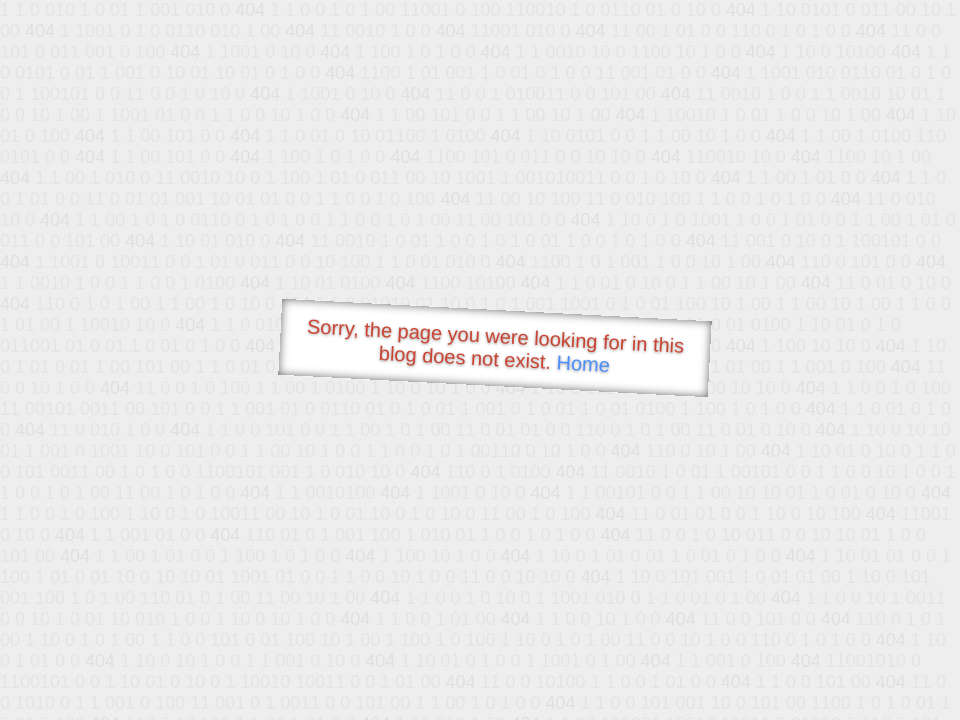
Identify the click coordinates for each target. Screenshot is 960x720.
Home (583, 363)
